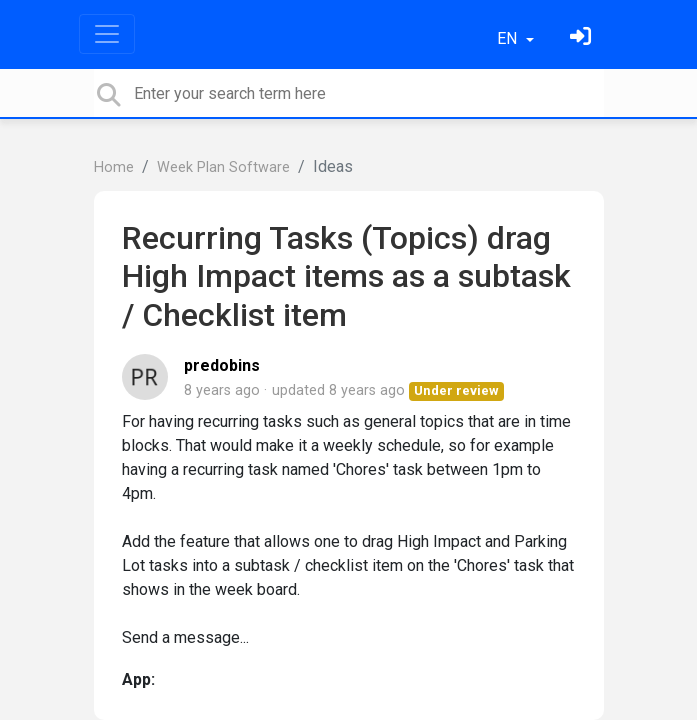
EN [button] (509, 38)
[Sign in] (583, 38)
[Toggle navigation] (107, 34)
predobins (222, 365)
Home (114, 167)
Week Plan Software (223, 167)
